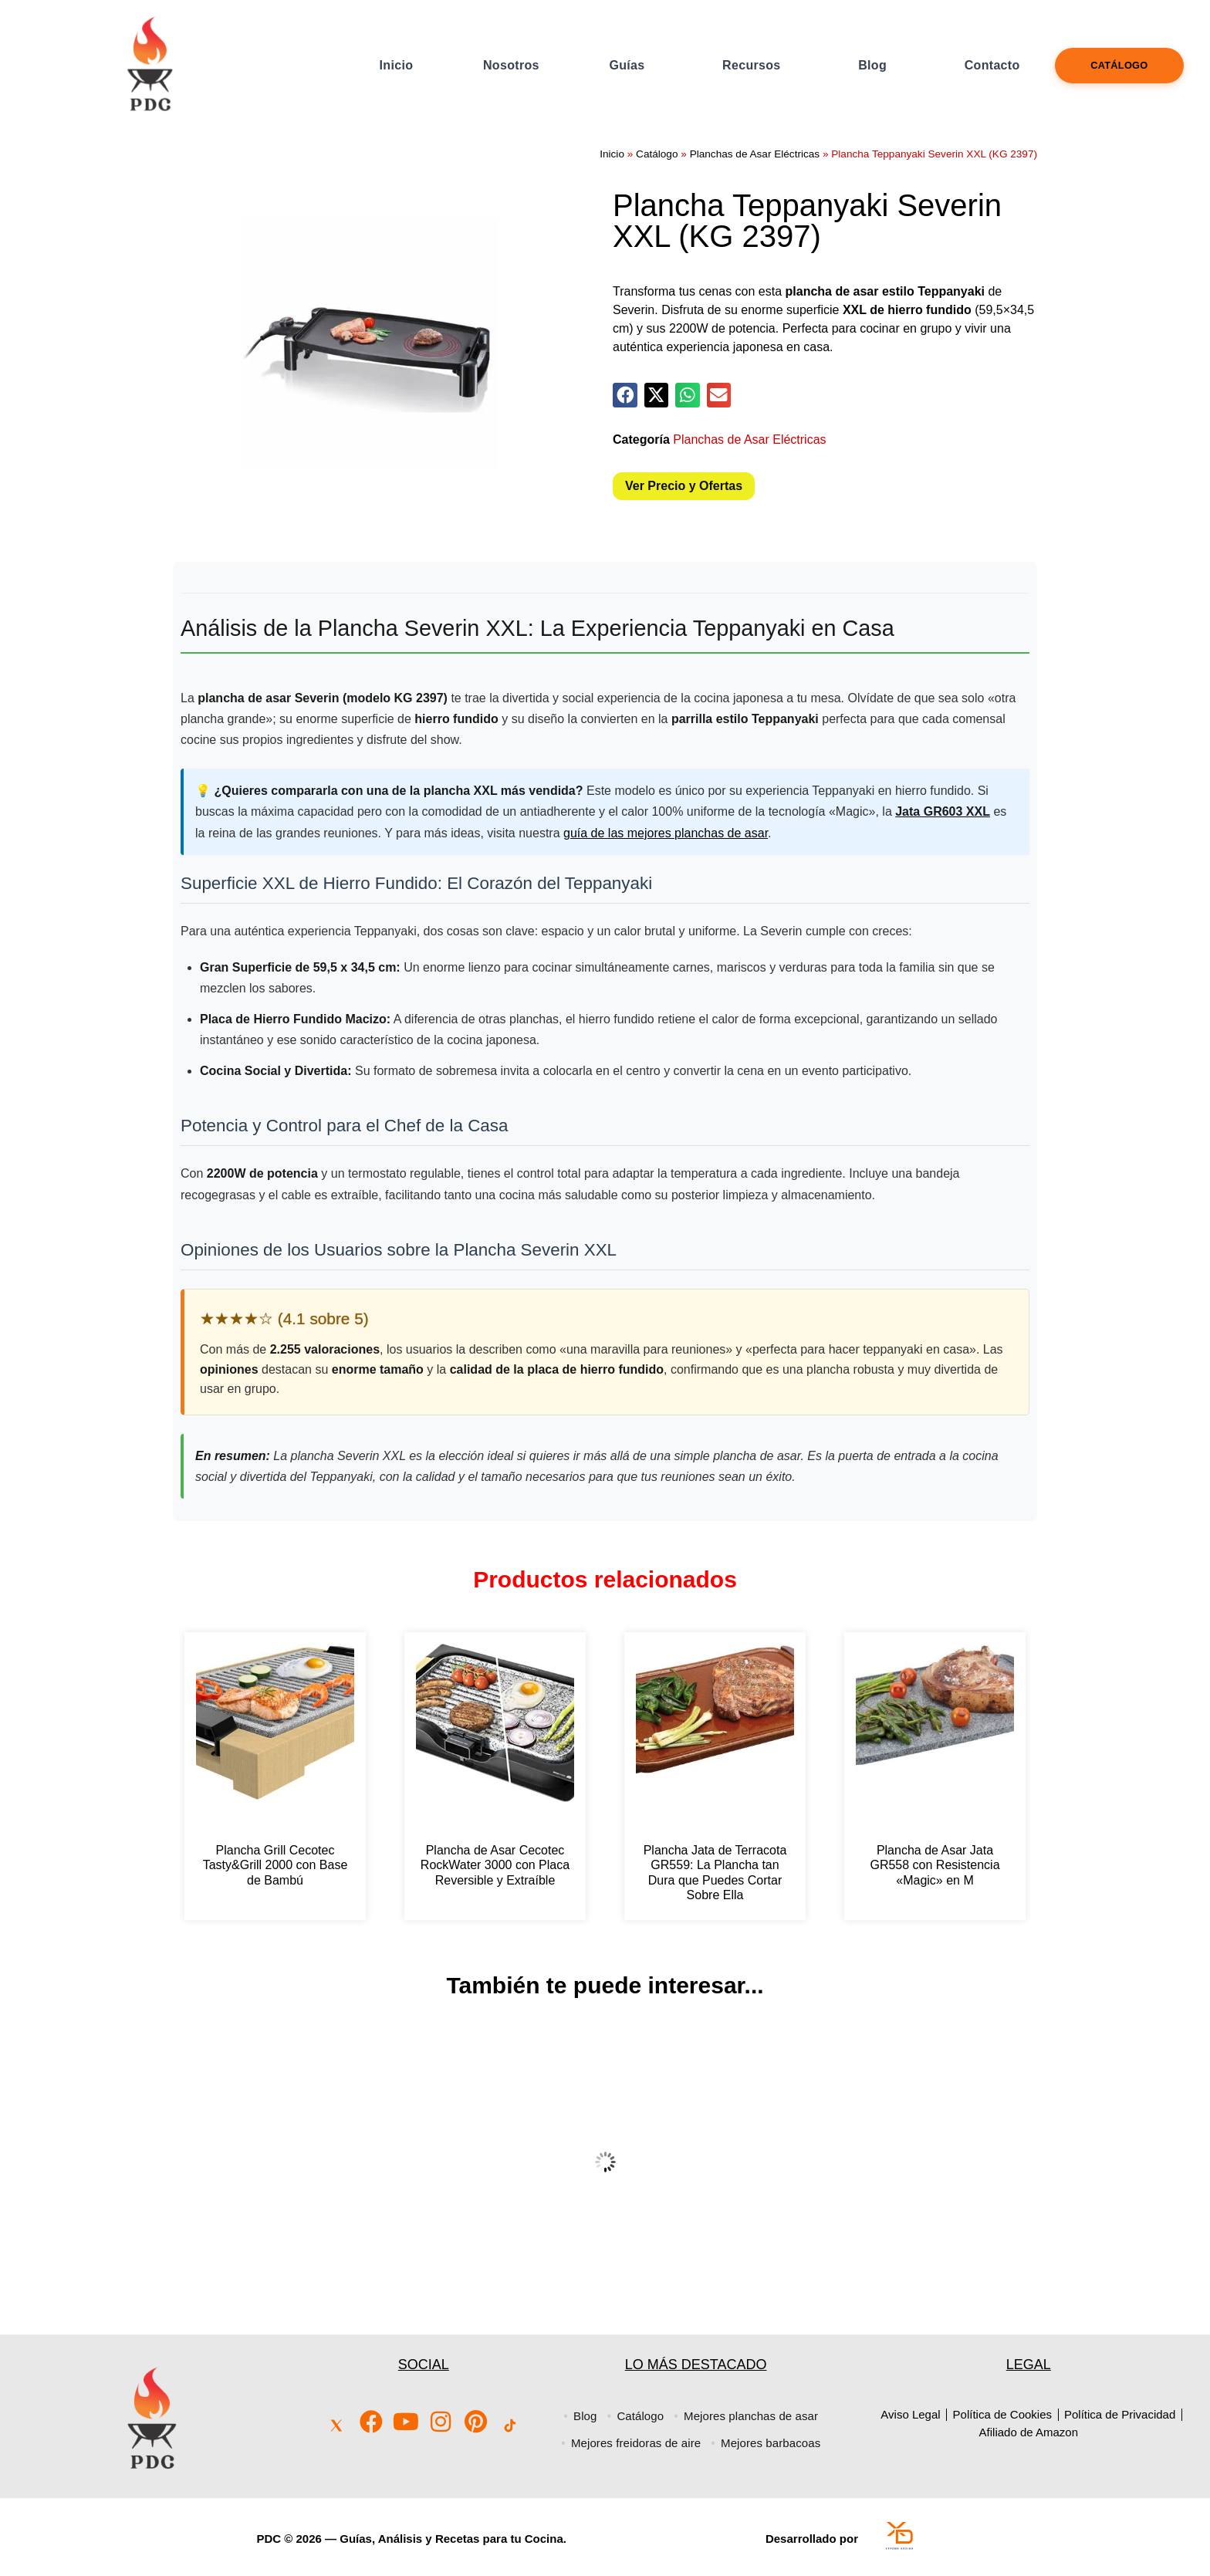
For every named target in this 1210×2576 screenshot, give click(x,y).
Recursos (751, 65)
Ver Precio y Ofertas (683, 485)
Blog (872, 65)
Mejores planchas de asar (755, 2415)
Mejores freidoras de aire (633, 2442)
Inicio (397, 65)
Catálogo (1118, 65)
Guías (626, 65)
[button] (625, 395)
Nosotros (511, 65)
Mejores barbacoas (774, 2442)
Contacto (992, 65)
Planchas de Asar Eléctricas (755, 154)
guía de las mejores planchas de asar (665, 833)
